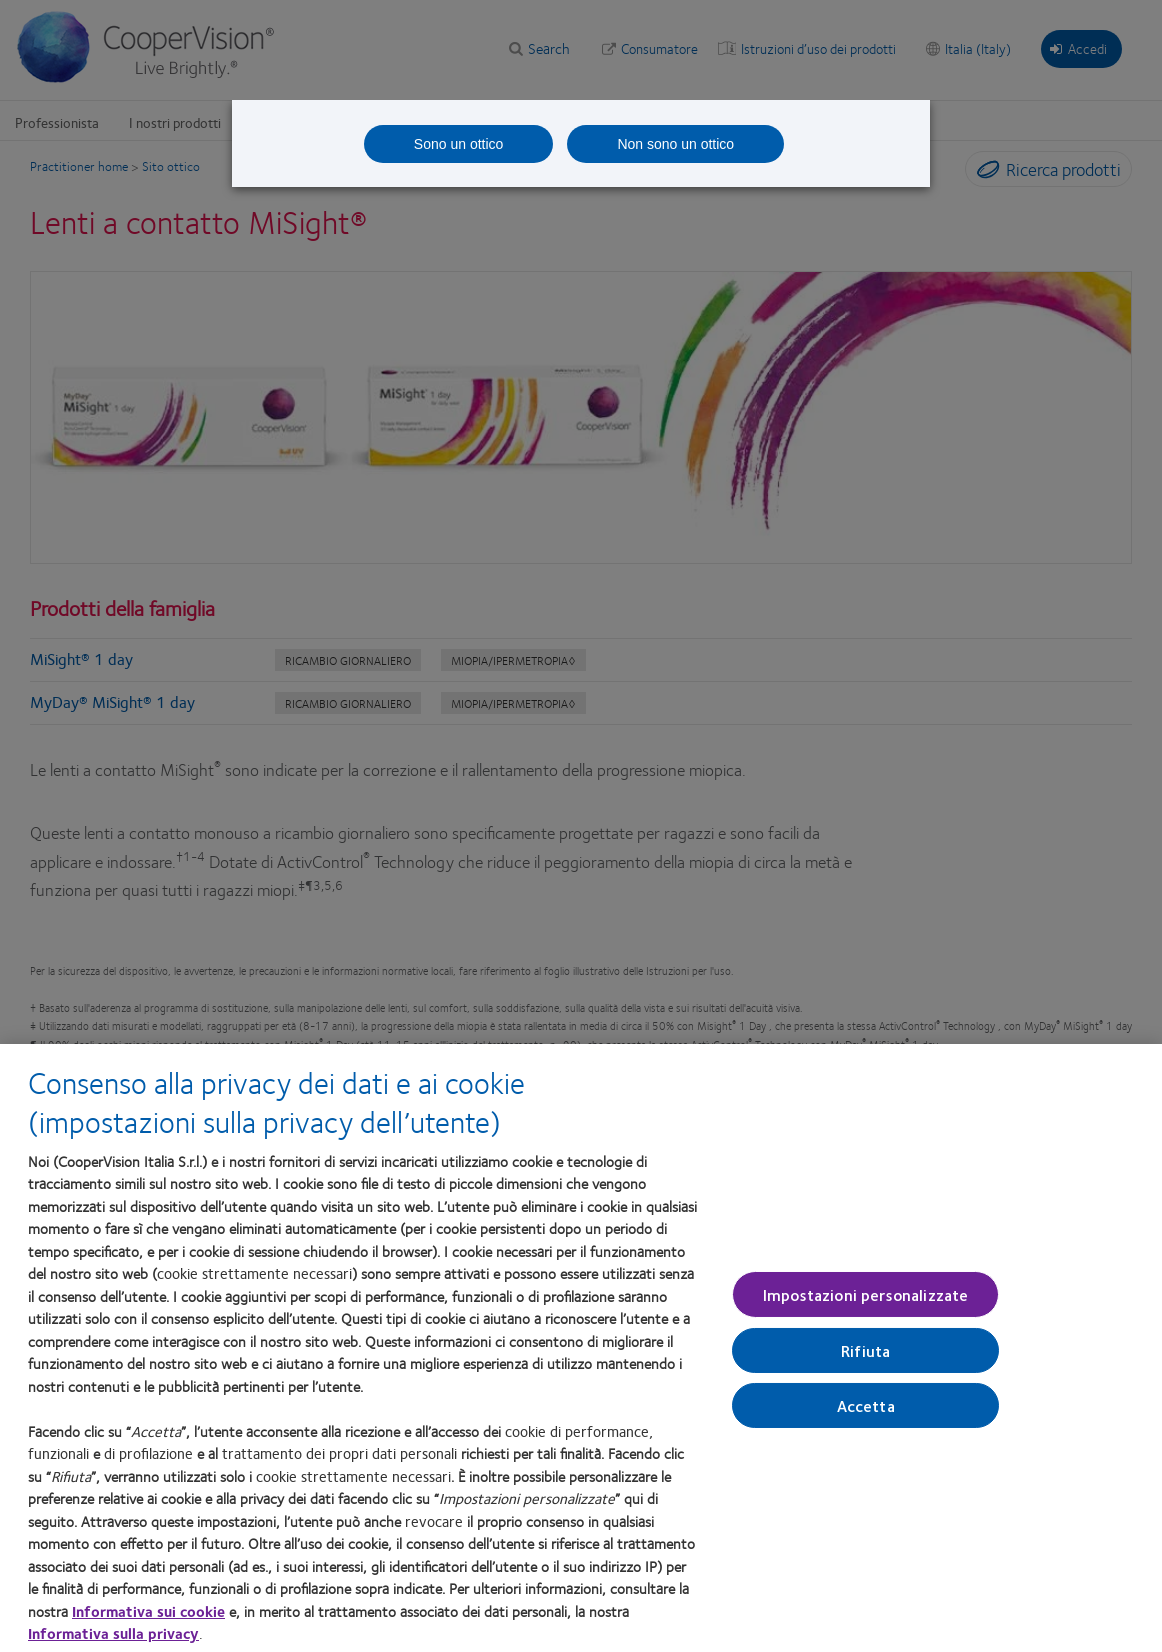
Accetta (866, 1411)
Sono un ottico (459, 144)
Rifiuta (865, 1356)
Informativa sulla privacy (113, 1639)
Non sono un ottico (675, 144)
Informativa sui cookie (148, 1616)
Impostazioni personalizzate (865, 1300)
